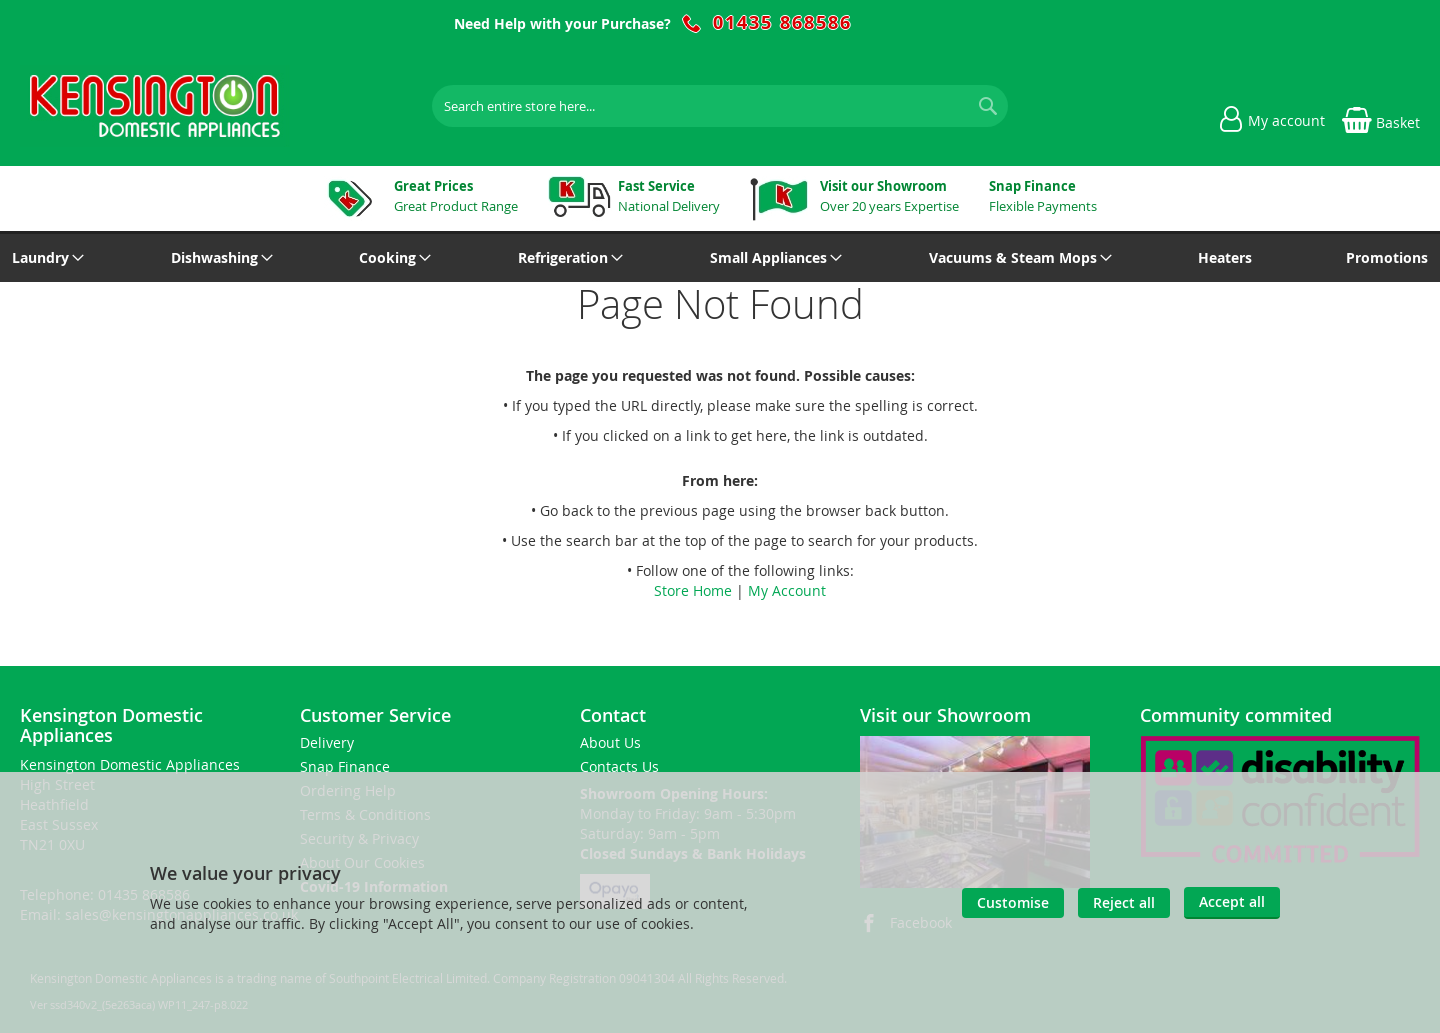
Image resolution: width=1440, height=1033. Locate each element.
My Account (787, 590)
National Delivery (669, 196)
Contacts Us (619, 766)
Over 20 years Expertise (889, 196)
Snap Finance (345, 766)
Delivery (327, 742)
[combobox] (720, 106)
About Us (610, 742)
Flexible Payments (1043, 196)
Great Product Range (456, 196)
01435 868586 (782, 22)
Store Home (693, 590)
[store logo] (155, 106)
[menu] (720, 258)
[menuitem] (44, 258)
